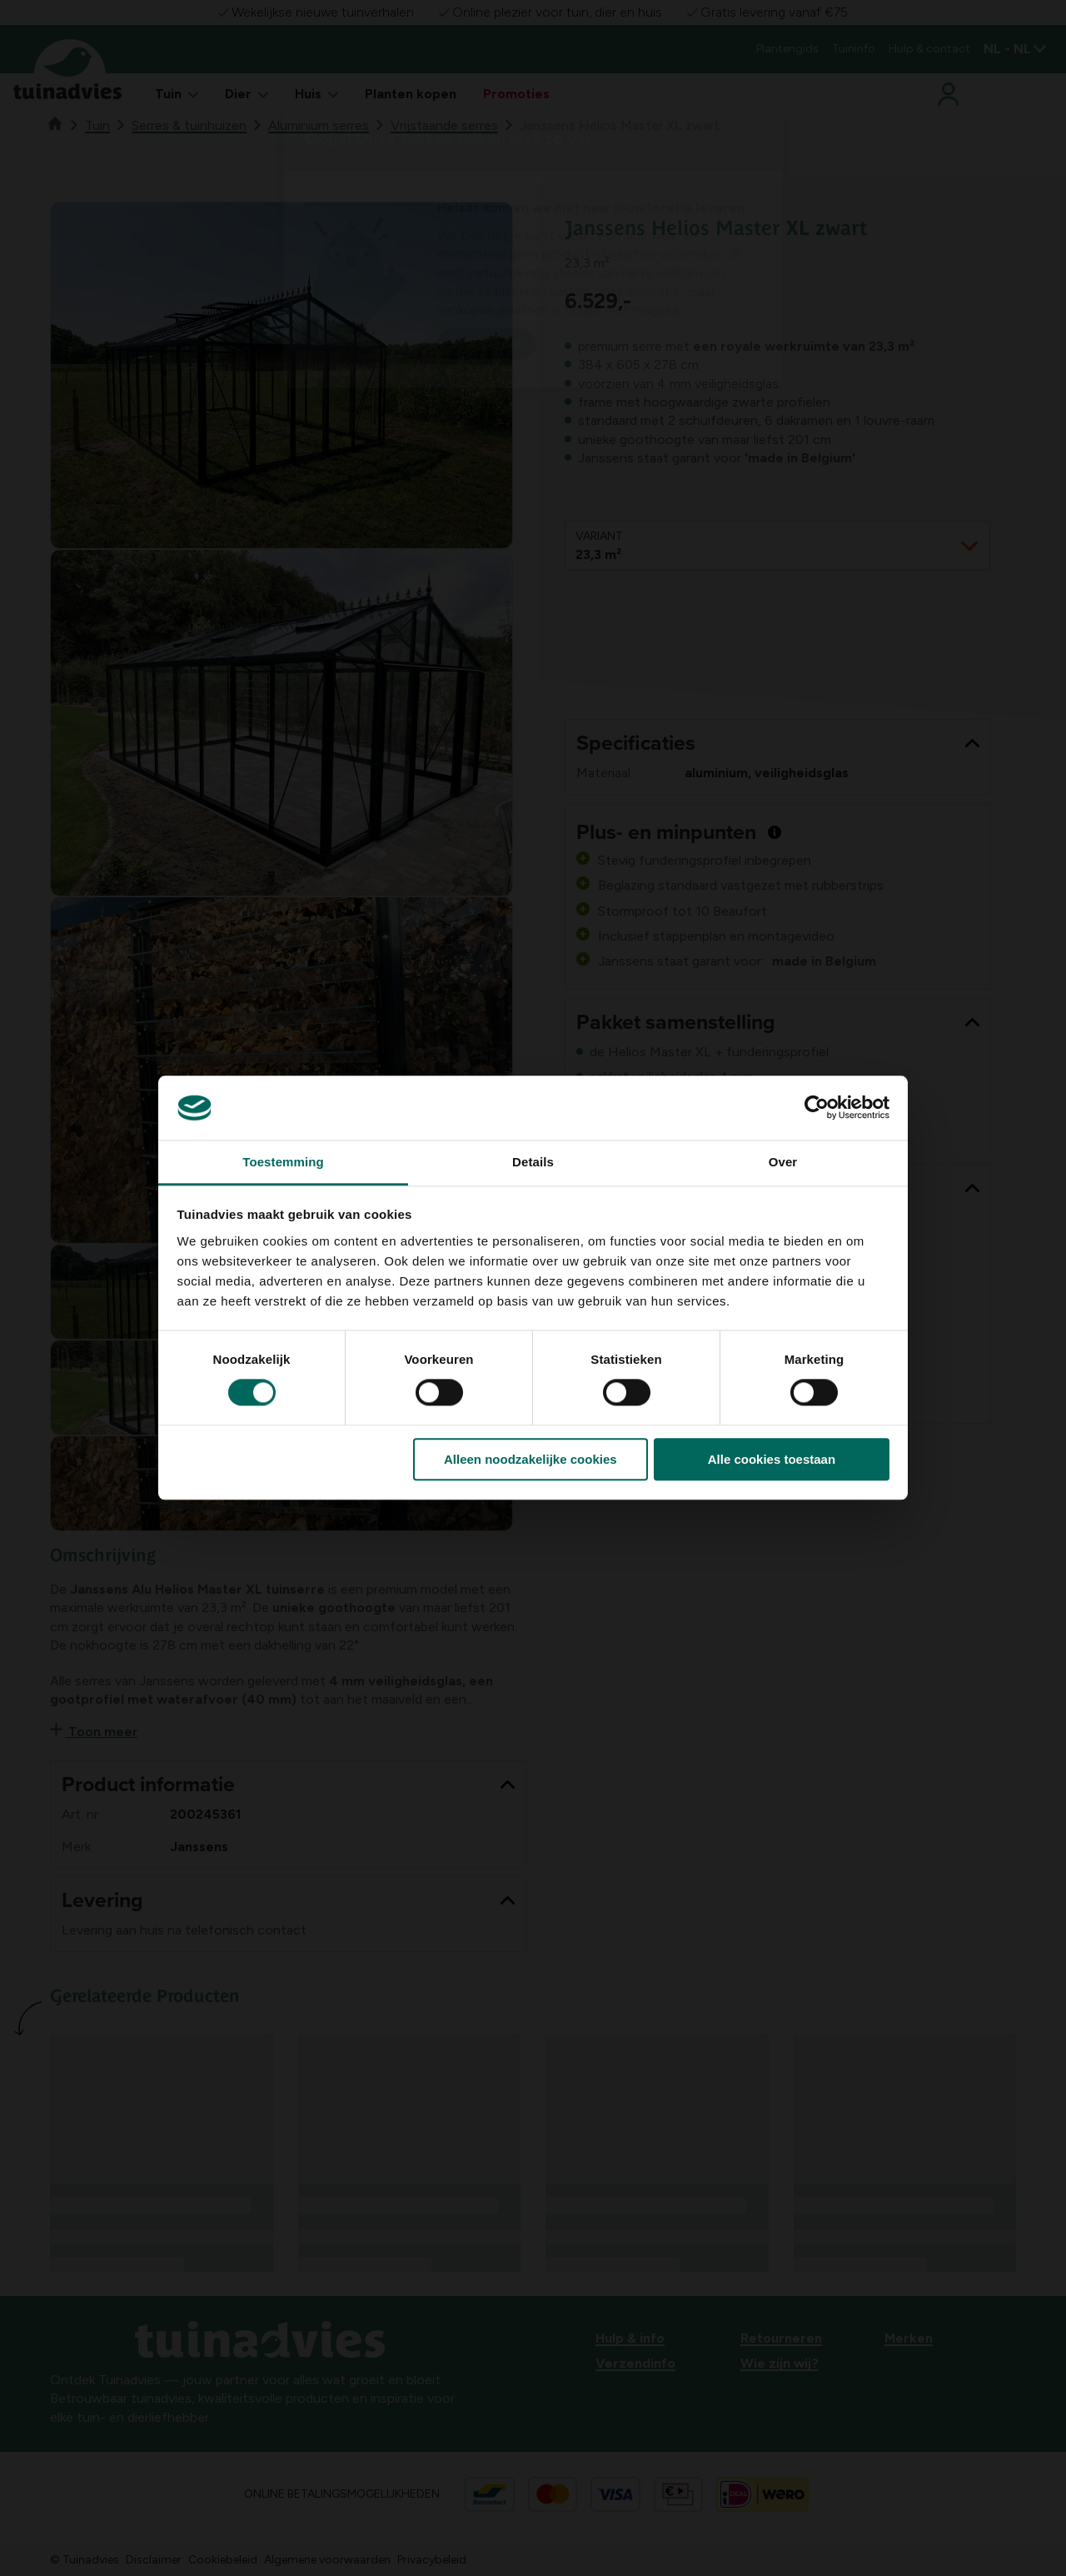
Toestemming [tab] (283, 1162)
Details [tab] (533, 1162)
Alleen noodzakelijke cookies (530, 1459)
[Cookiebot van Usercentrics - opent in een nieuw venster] (816, 1108)
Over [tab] (783, 1162)
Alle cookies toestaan (771, 1459)
